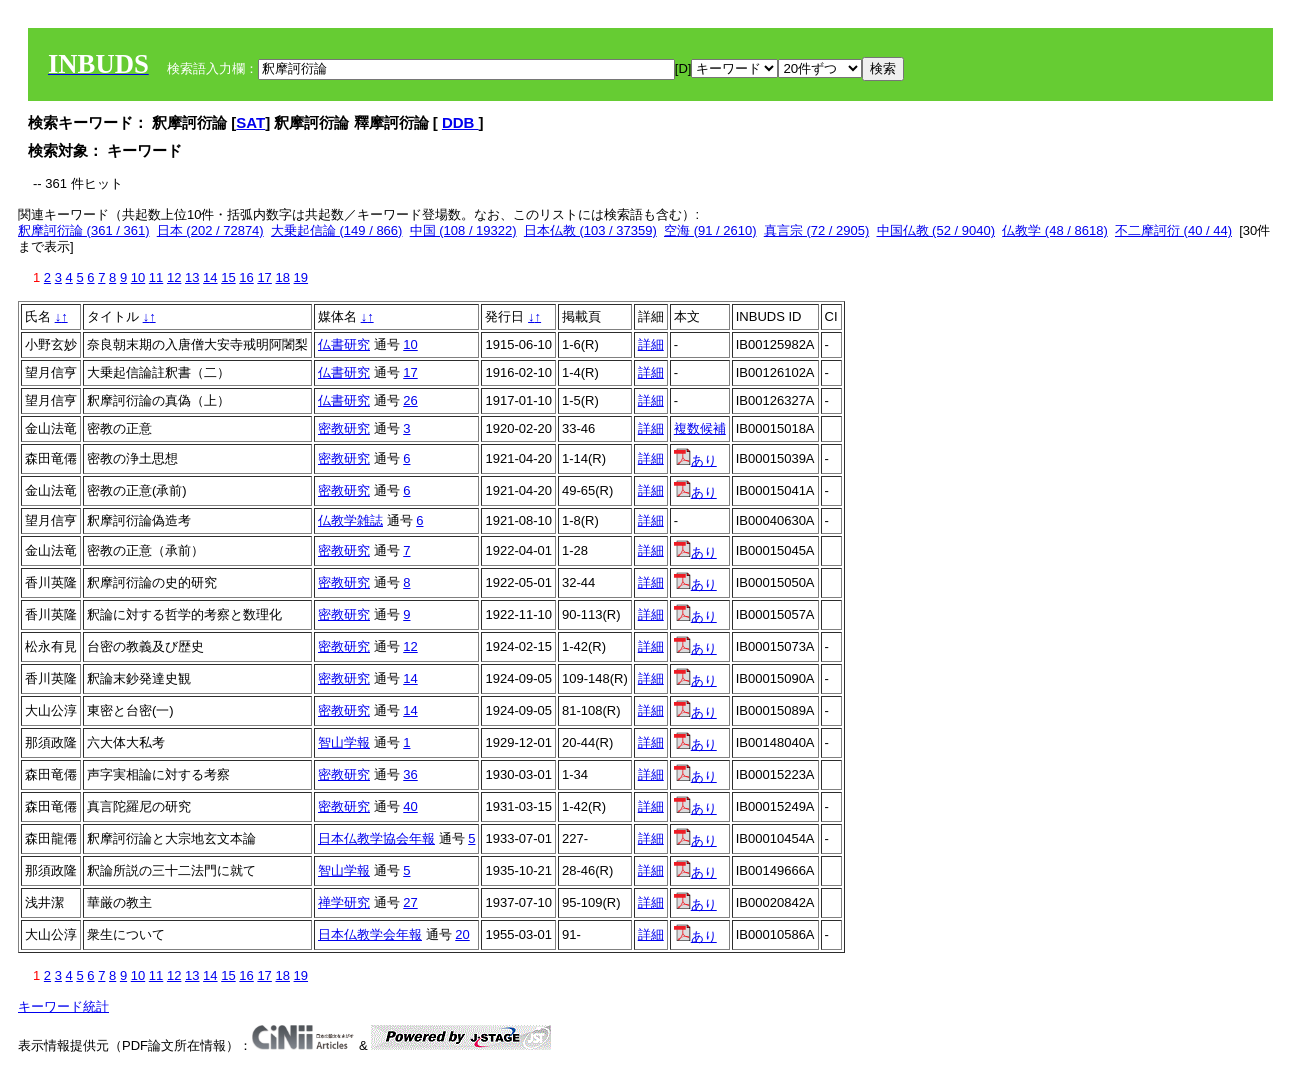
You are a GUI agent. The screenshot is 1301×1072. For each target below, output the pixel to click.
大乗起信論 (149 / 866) (337, 230)
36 (410, 774)
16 (246, 277)
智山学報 (344, 742)
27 (410, 902)
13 (192, 277)
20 (462, 934)
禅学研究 (344, 902)
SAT (250, 122)
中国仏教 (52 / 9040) (936, 230)
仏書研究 (344, 344)
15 (228, 277)
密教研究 (344, 428)
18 (282, 277)
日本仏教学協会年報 (376, 838)
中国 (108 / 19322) (463, 230)
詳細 (651, 344)
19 (301, 277)
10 (138, 277)
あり (695, 460)
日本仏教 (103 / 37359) (590, 230)
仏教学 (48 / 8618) (1055, 230)
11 (156, 277)
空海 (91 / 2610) (710, 230)
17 (264, 277)
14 (210, 277)
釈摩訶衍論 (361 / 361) (84, 230)
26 (410, 400)
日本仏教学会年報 (370, 934)
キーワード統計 (63, 1006)
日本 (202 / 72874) (210, 230)
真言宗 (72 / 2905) (817, 230)
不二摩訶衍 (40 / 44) (1173, 230)
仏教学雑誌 (350, 520)
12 (174, 277)
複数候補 (700, 428)
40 (410, 806)
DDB (460, 122)
